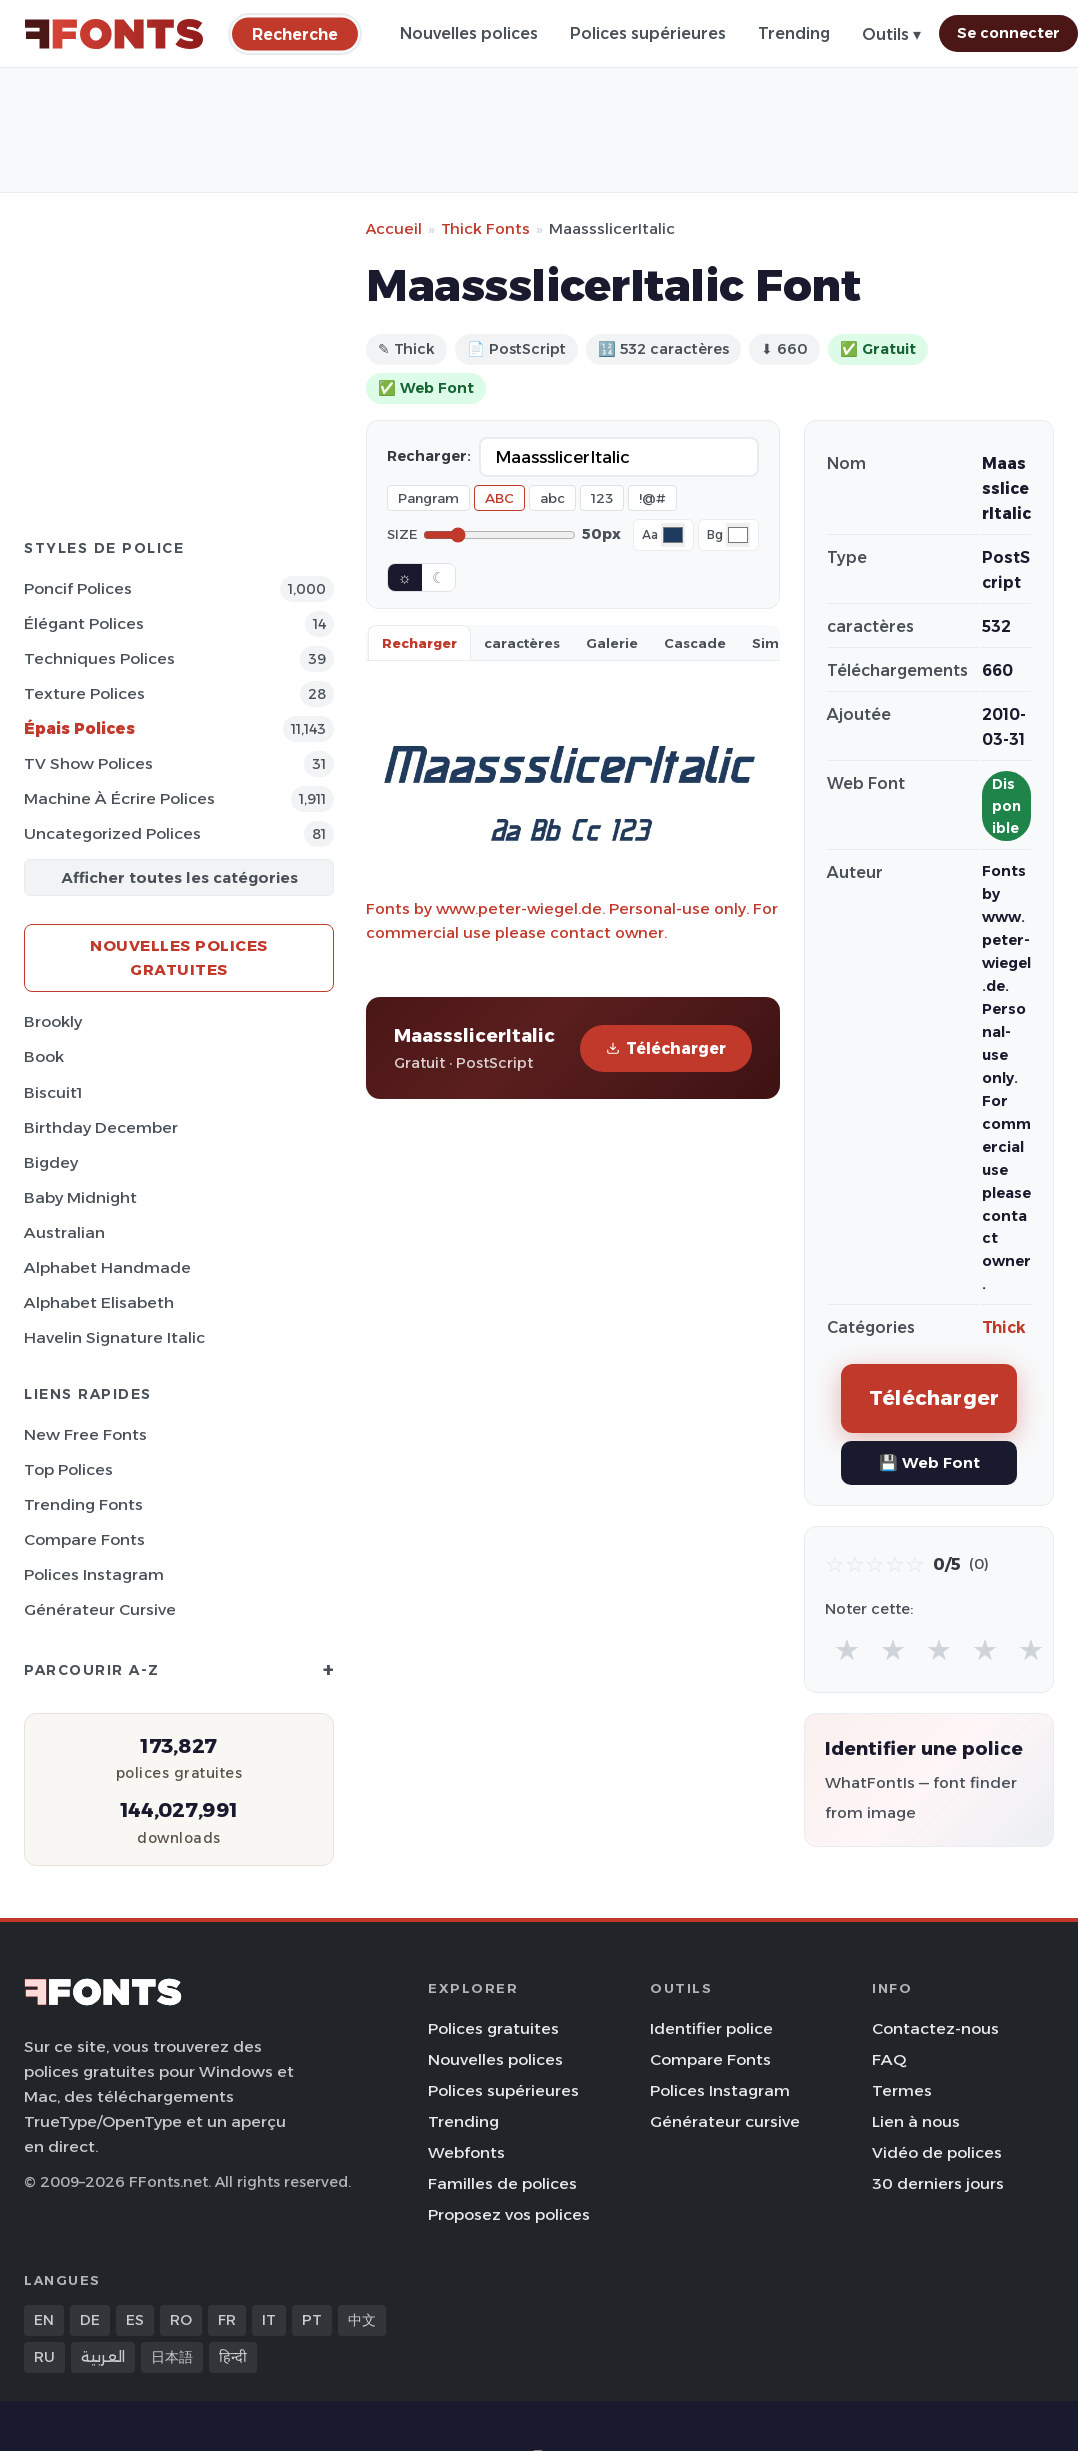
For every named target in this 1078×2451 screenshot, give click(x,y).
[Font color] (673, 535)
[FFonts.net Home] (114, 34)
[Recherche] (295, 33)
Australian (64, 1232)
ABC (499, 498)
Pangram (428, 498)
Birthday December (101, 1127)
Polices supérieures (648, 33)
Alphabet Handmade (107, 1267)
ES (135, 2320)
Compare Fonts (84, 1539)
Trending (794, 33)
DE (90, 2320)
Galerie (612, 643)
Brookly (53, 1021)
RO (181, 2320)
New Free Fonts (85, 1434)
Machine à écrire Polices (119, 798)
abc (552, 498)
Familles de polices (502, 2183)
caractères (522, 643)
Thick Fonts (485, 228)
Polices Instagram (94, 1574)
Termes (902, 2090)
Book (44, 1056)
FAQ (889, 2059)
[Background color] (738, 535)
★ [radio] (847, 1649)
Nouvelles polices (469, 33)
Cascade (695, 643)
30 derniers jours (938, 2183)
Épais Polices (79, 728)
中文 (362, 2320)
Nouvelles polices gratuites (179, 957)
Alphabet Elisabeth (99, 1302)
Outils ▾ (891, 34)
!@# (652, 498)
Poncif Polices (78, 588)
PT (312, 2320)
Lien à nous (916, 2121)
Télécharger (666, 1048)
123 (602, 498)
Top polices (68, 1469)
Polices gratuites (493, 2028)
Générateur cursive (100, 1609)
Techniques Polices (99, 658)
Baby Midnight (80, 1197)
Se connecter (1008, 33)
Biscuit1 (53, 1092)
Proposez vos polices (509, 2214)
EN (44, 2320)
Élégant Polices (84, 623)
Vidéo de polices (937, 2152)
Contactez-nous (935, 2028)
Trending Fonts (83, 1504)
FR (227, 2320)
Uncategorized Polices (112, 833)
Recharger (419, 643)
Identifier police (711, 2028)
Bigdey (51, 1162)
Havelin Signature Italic (114, 1337)
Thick (1004, 1327)
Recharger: (429, 456)
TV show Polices (88, 763)
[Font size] (499, 535)
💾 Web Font (929, 1462)
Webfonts (466, 2152)
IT (269, 2320)
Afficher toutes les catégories (179, 877)
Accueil (394, 228)
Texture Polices (84, 693)
